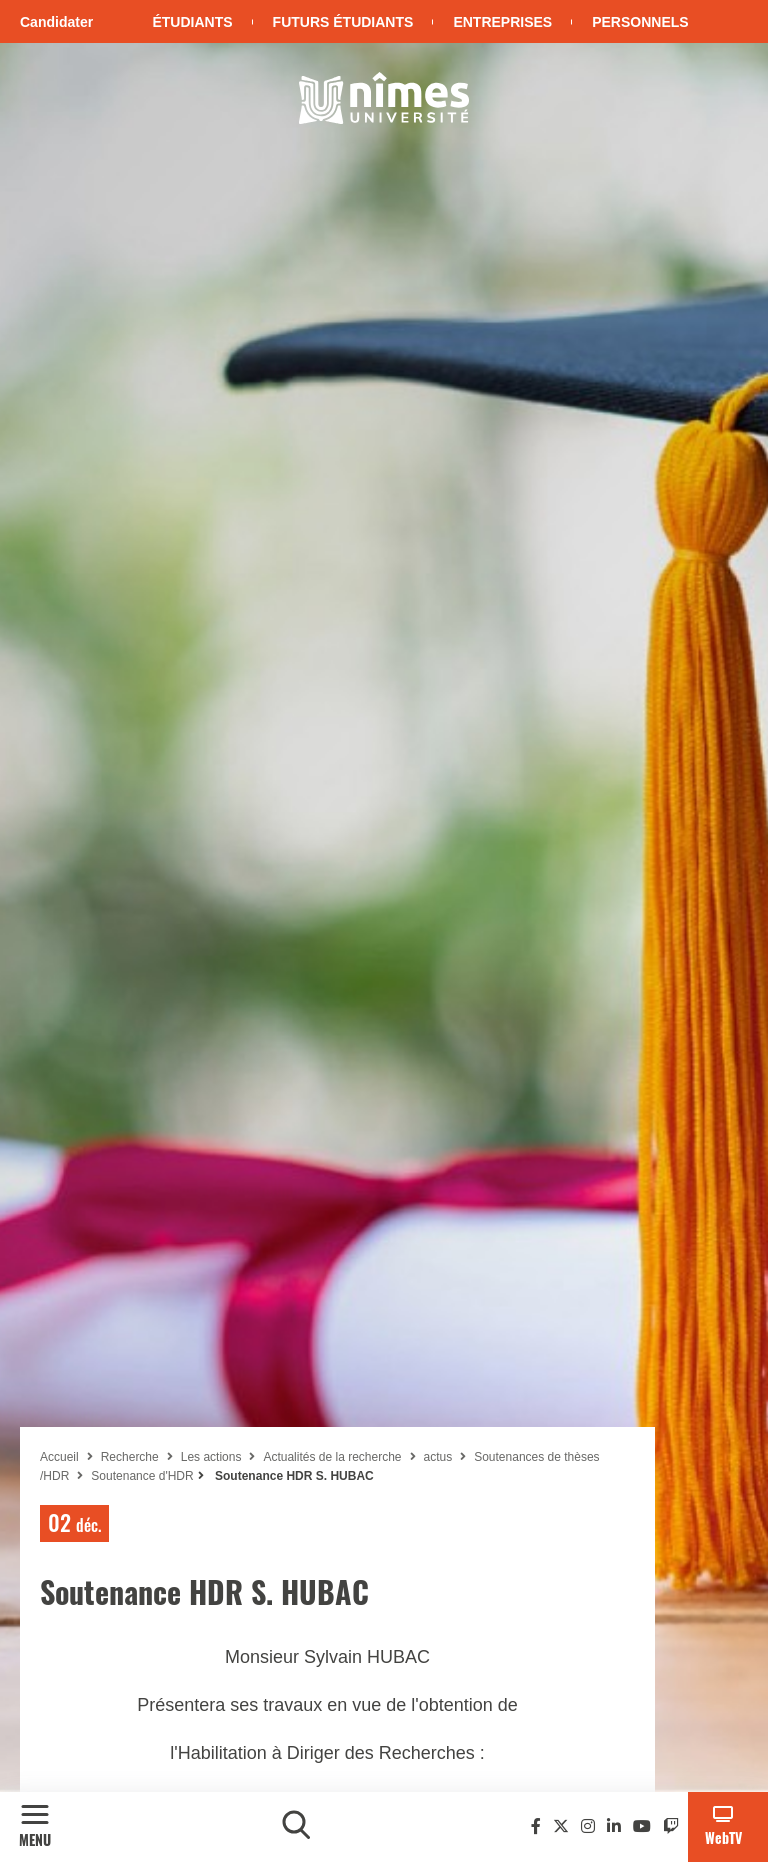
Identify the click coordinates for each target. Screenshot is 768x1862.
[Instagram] (588, 1826)
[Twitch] (671, 1826)
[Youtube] (642, 1826)
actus (438, 1457)
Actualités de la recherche (332, 1457)
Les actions (211, 1457)
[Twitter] (561, 1826)
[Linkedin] (614, 1826)
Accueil (59, 1457)
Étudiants (192, 22)
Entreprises (502, 22)
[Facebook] (536, 1826)
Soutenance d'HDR (142, 1476)
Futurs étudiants (343, 22)
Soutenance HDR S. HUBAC (293, 1476)
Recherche (130, 1457)
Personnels (640, 22)
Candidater (56, 22)
